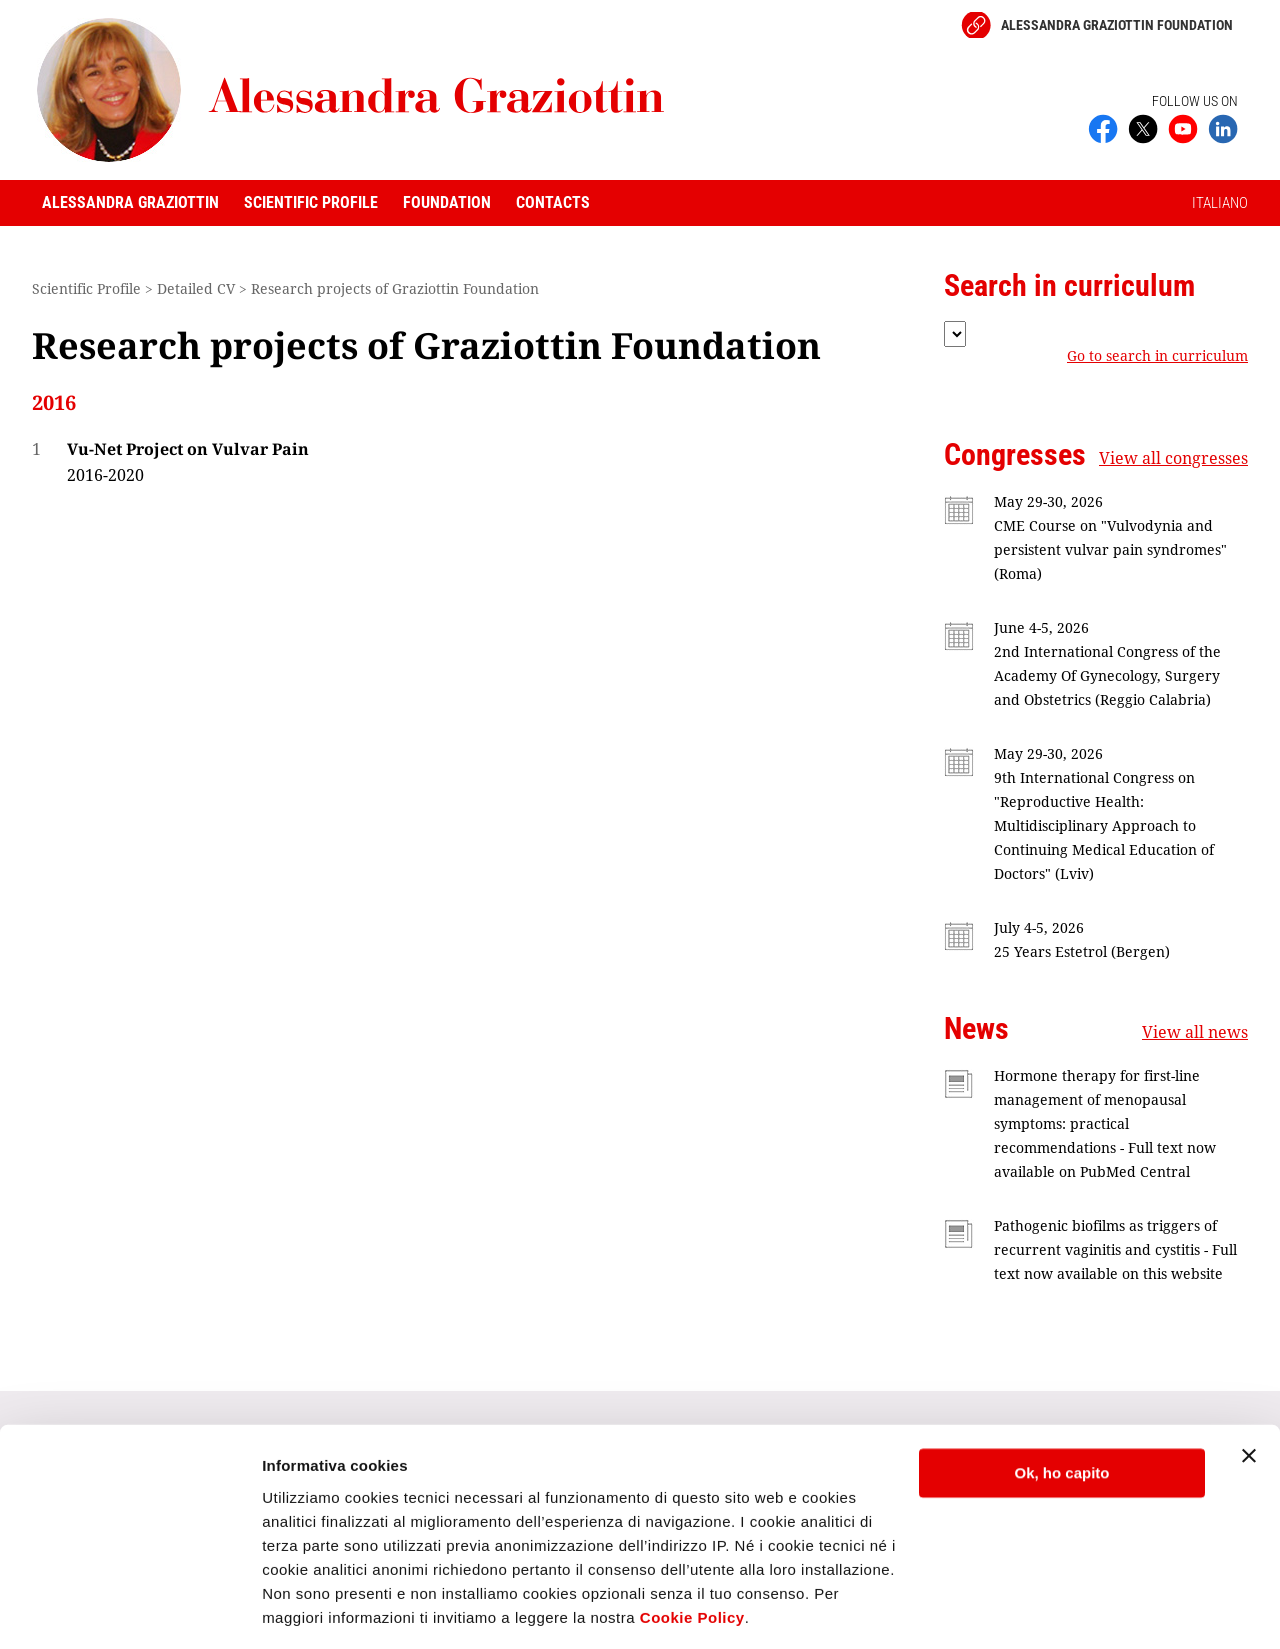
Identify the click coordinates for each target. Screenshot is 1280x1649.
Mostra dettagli (316, 1609)
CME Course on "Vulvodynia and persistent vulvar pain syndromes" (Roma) (1110, 549)
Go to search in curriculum (1157, 356)
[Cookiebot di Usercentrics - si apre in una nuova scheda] (129, 1610)
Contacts (553, 202)
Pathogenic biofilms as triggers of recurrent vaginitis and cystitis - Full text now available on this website (1115, 1249)
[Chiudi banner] (1249, 1393)
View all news (1195, 1032)
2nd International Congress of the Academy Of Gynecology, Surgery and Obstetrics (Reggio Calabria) (1107, 675)
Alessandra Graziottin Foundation (1117, 25)
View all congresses (1173, 458)
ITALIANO (1220, 203)
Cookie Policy (692, 1554)
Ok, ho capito (1061, 1410)
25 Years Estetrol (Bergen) (1082, 951)
